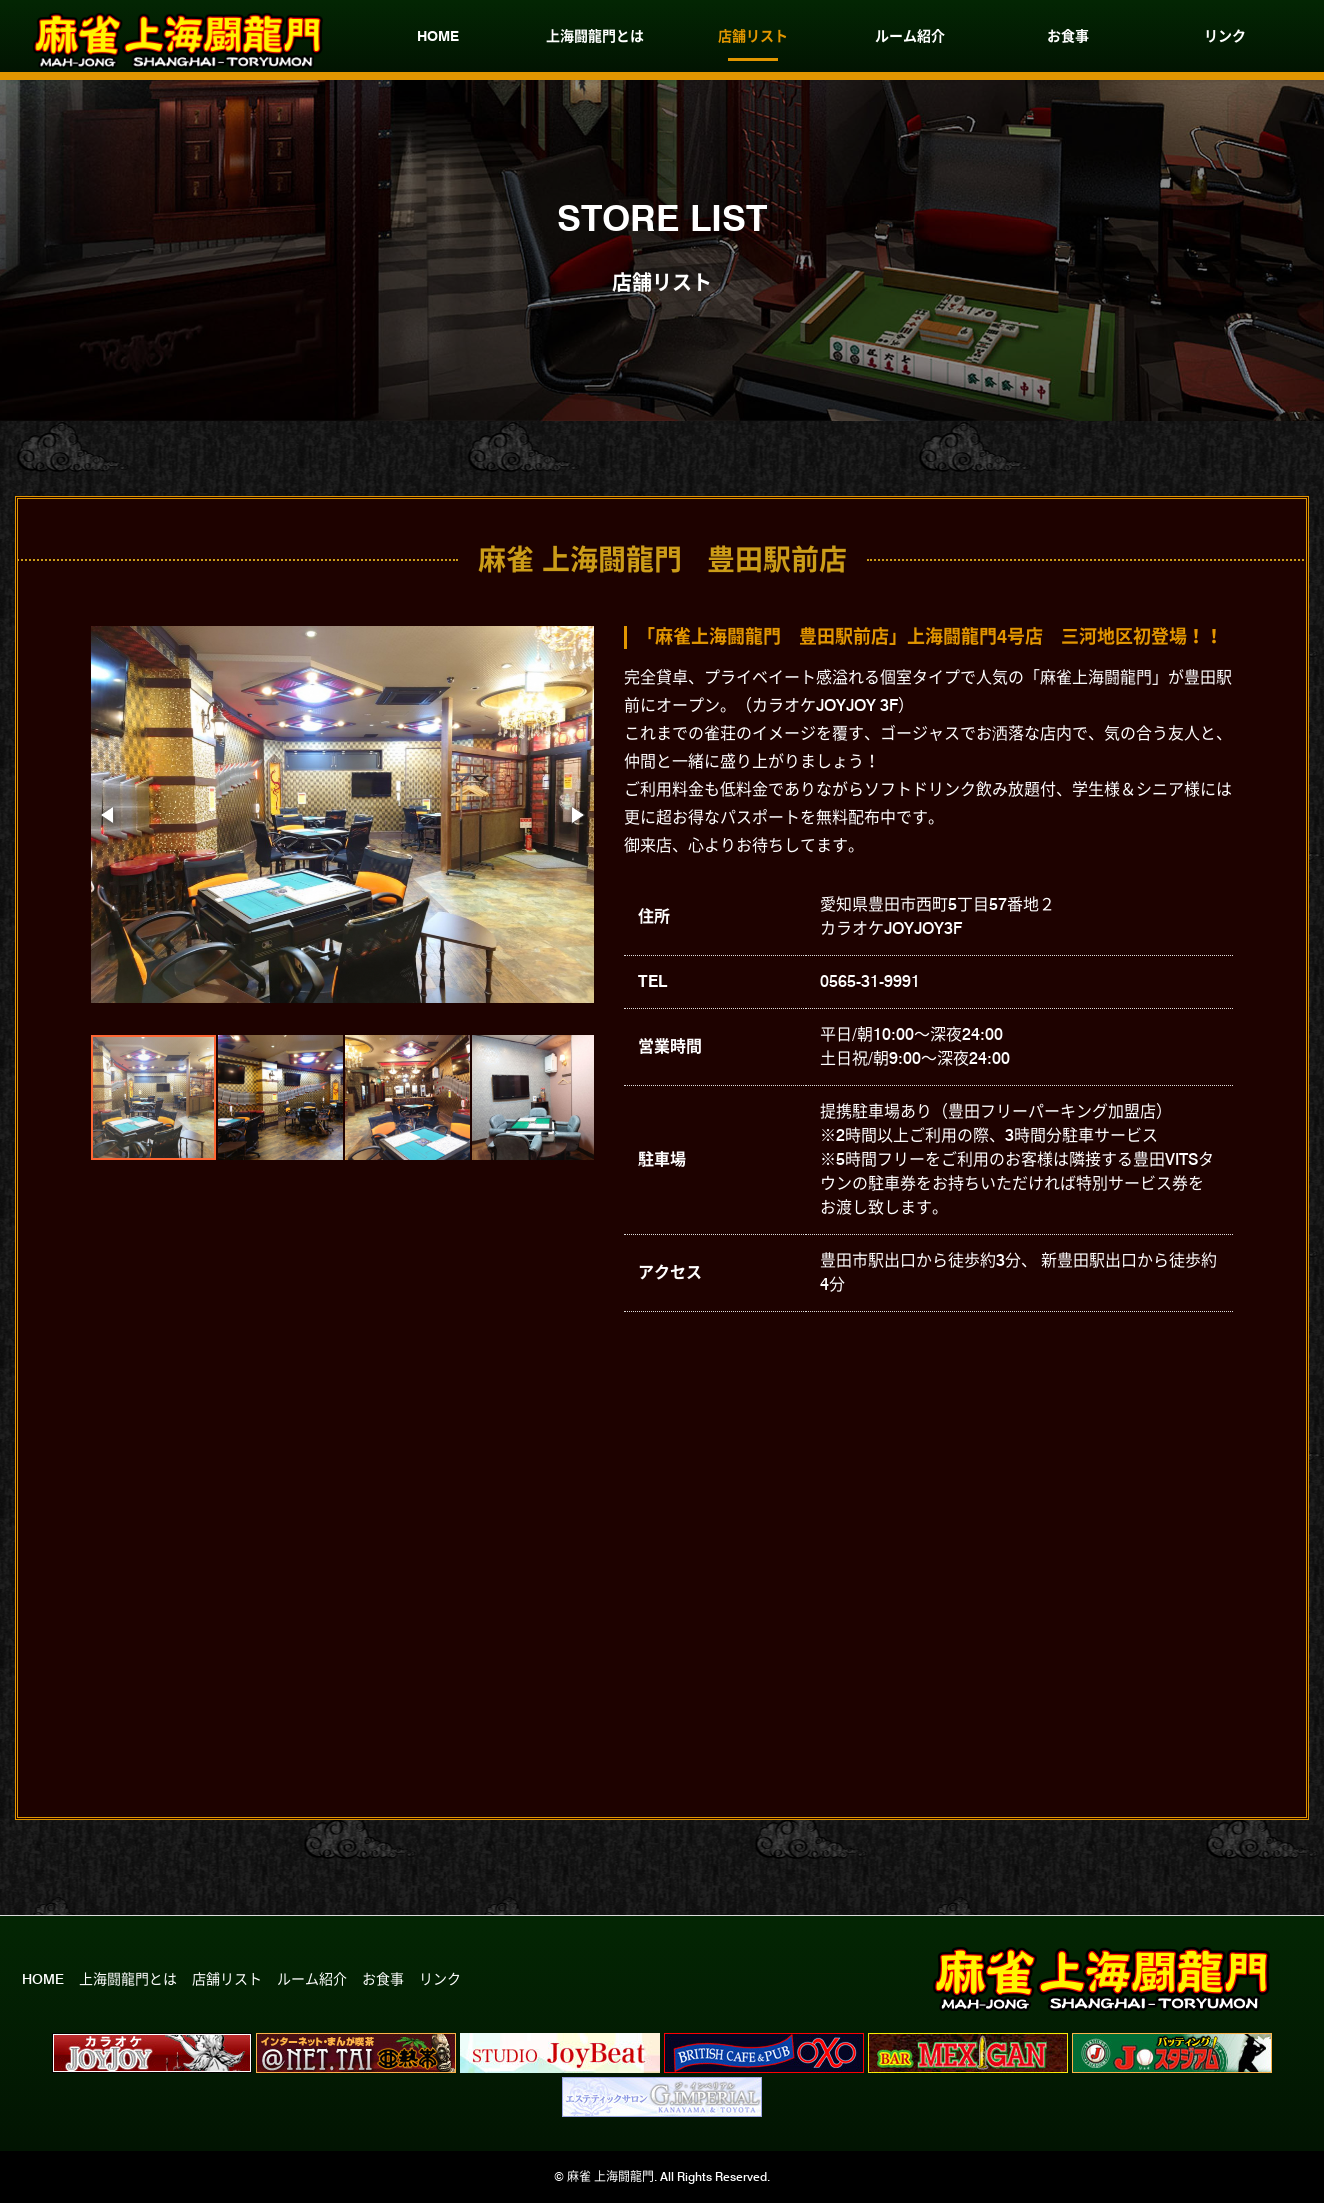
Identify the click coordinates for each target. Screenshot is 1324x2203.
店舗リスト (753, 36)
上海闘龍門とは (595, 36)
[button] (109, 815)
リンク (1225, 36)
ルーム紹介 (910, 36)
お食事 (1068, 36)
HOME (438, 36)
